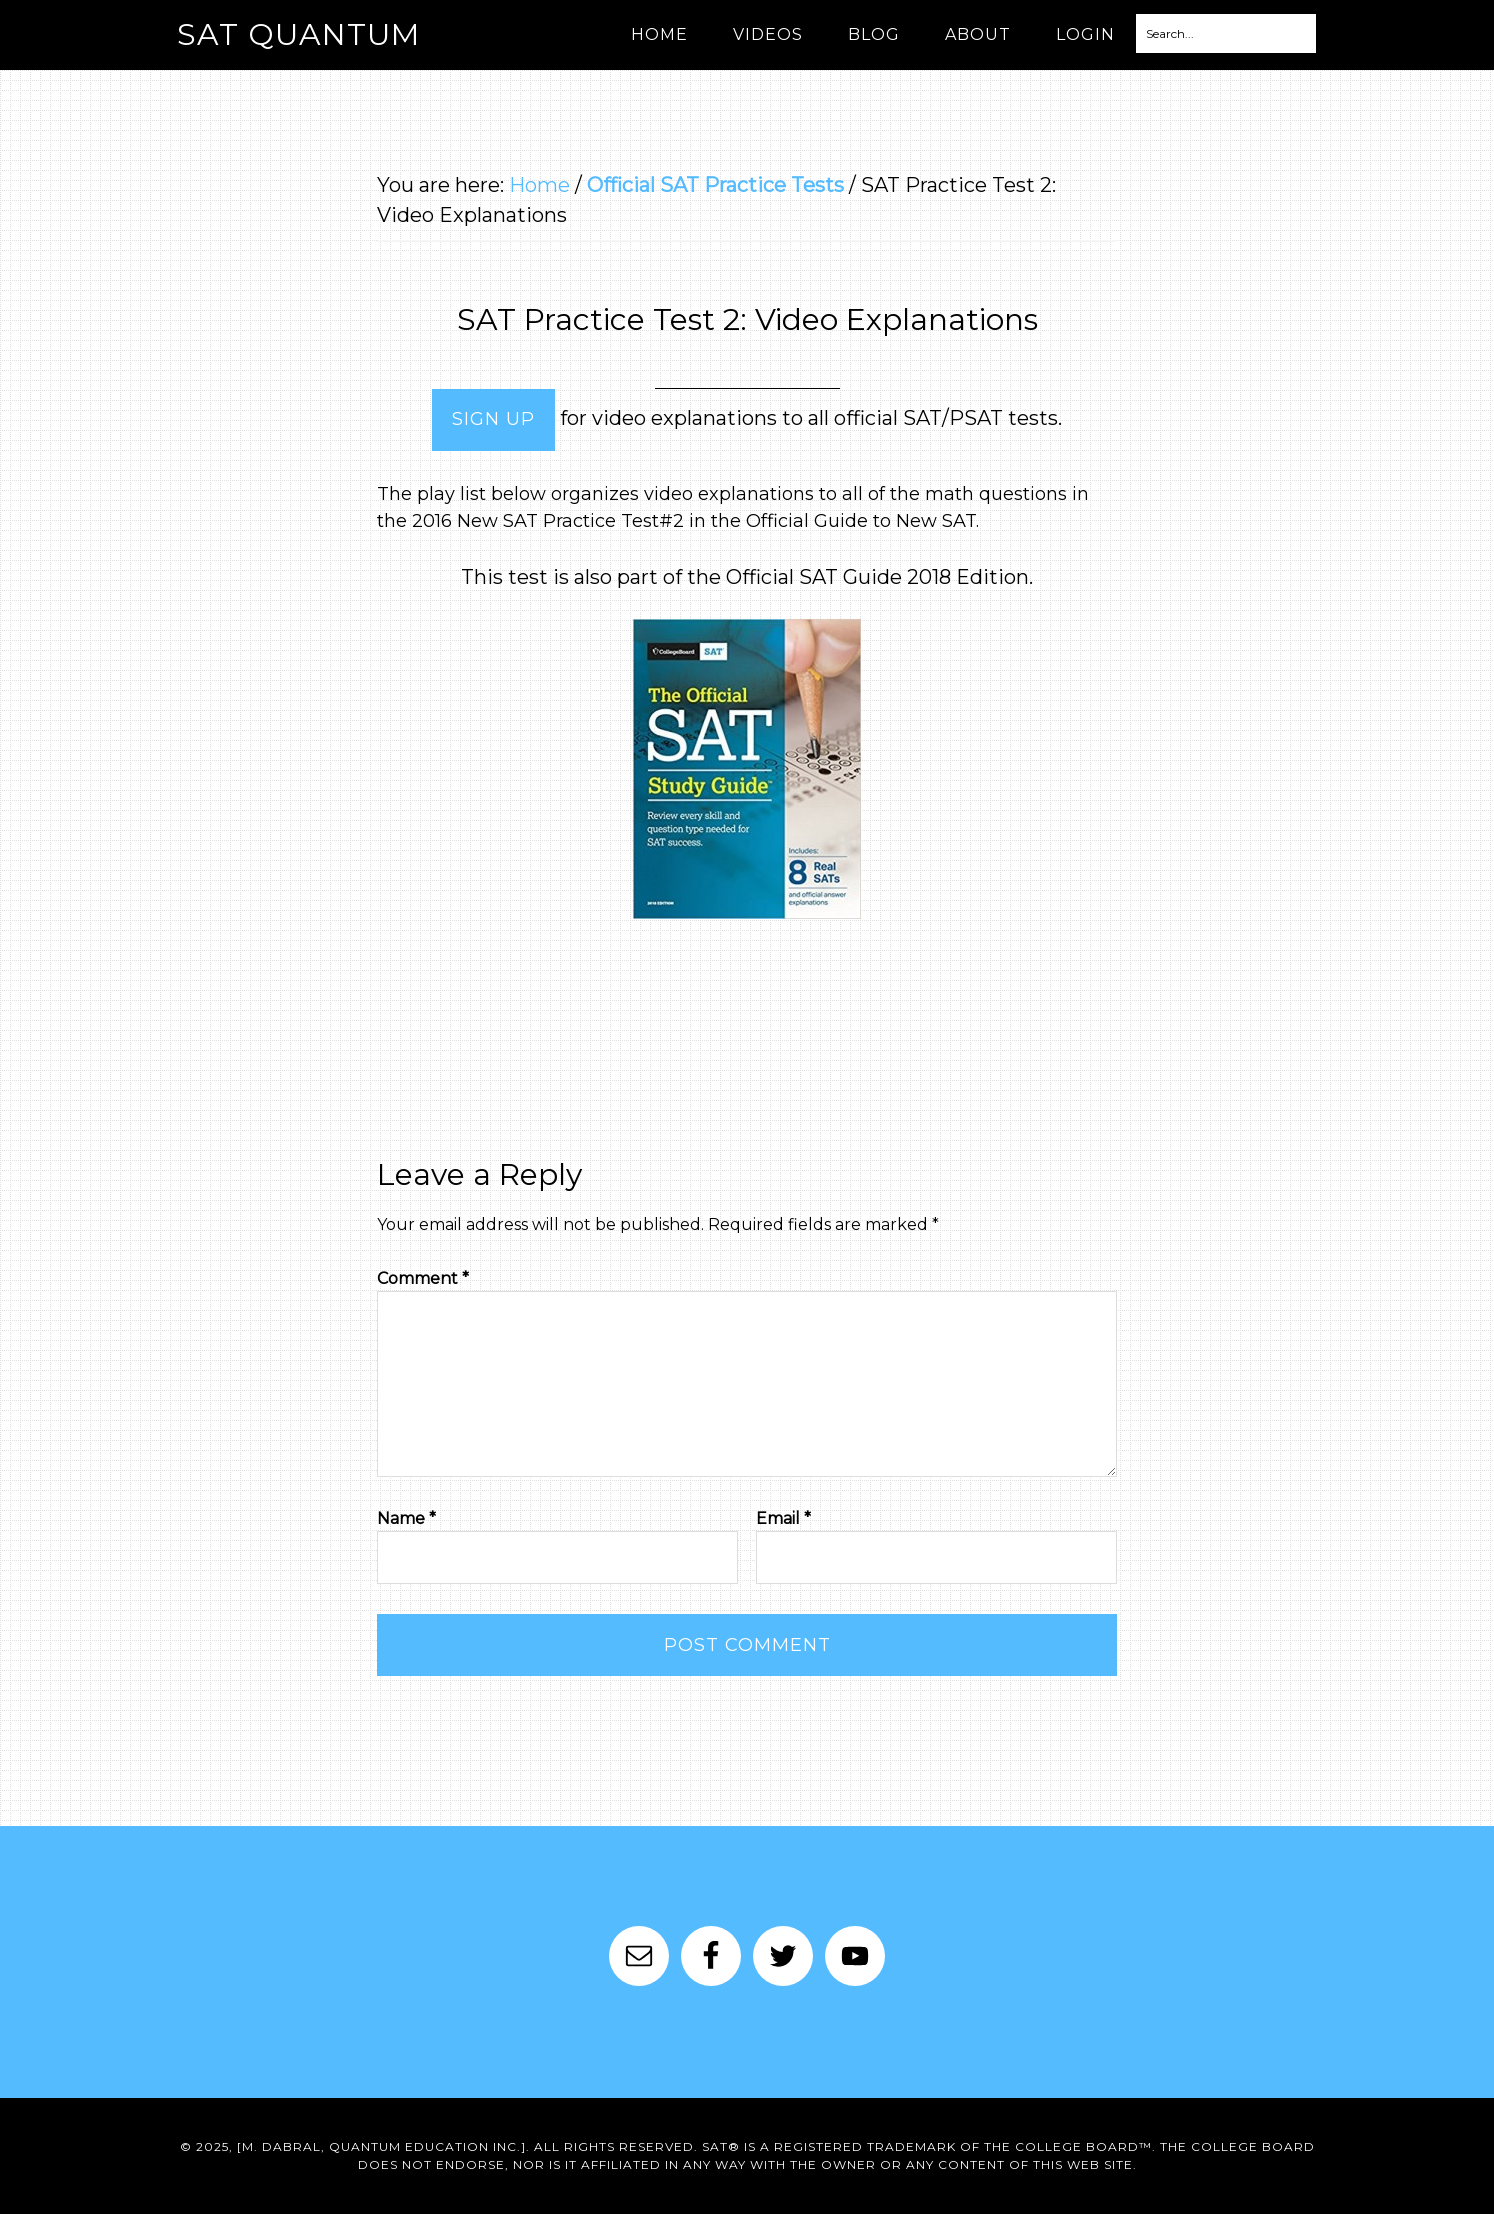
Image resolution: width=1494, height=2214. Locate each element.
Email (783, 1518)
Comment (423, 1278)
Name (406, 1518)
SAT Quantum (298, 34)
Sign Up (493, 419)
